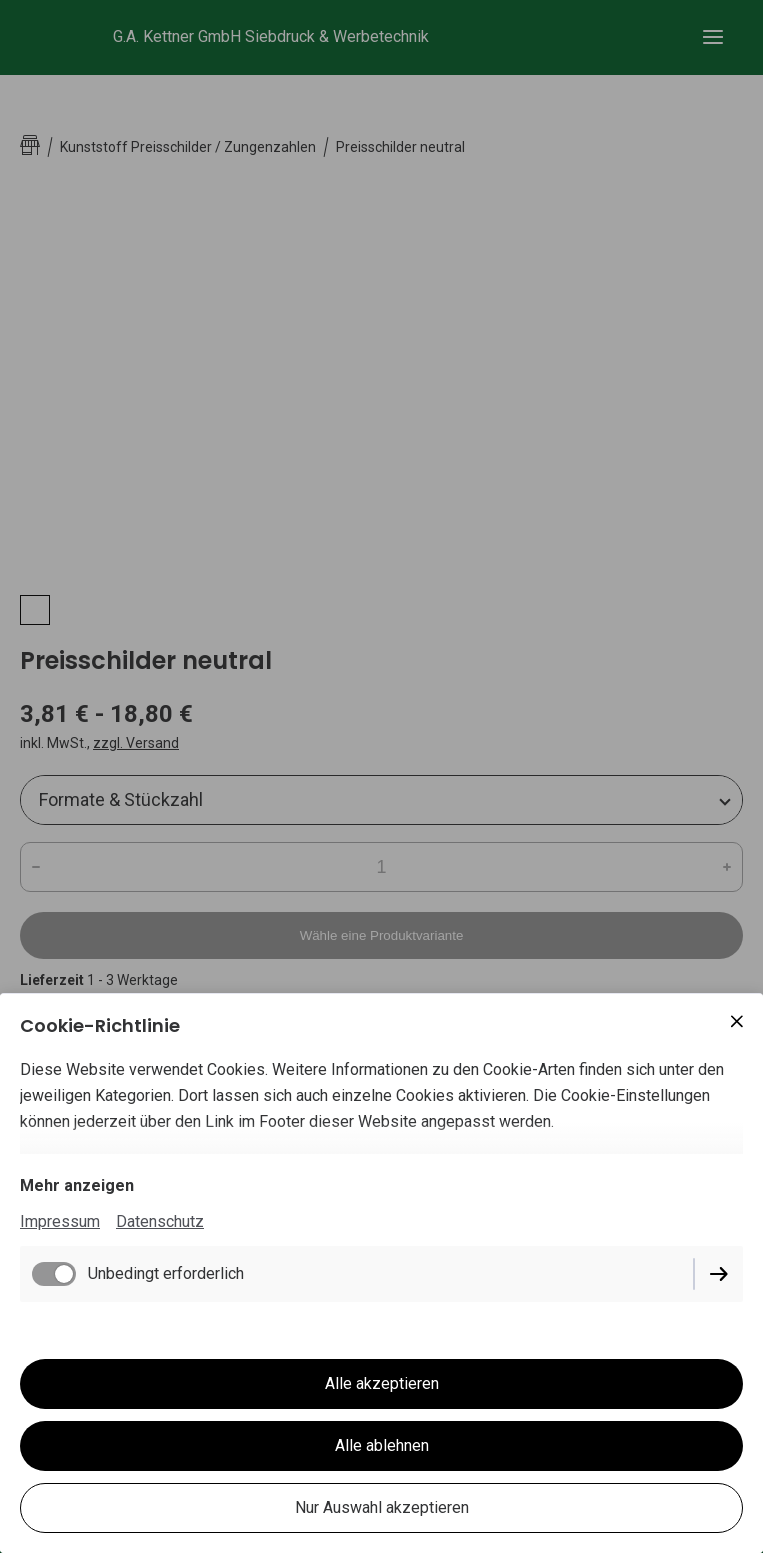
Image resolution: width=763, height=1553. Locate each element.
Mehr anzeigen (77, 1185)
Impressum (60, 1221)
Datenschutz (160, 1221)
